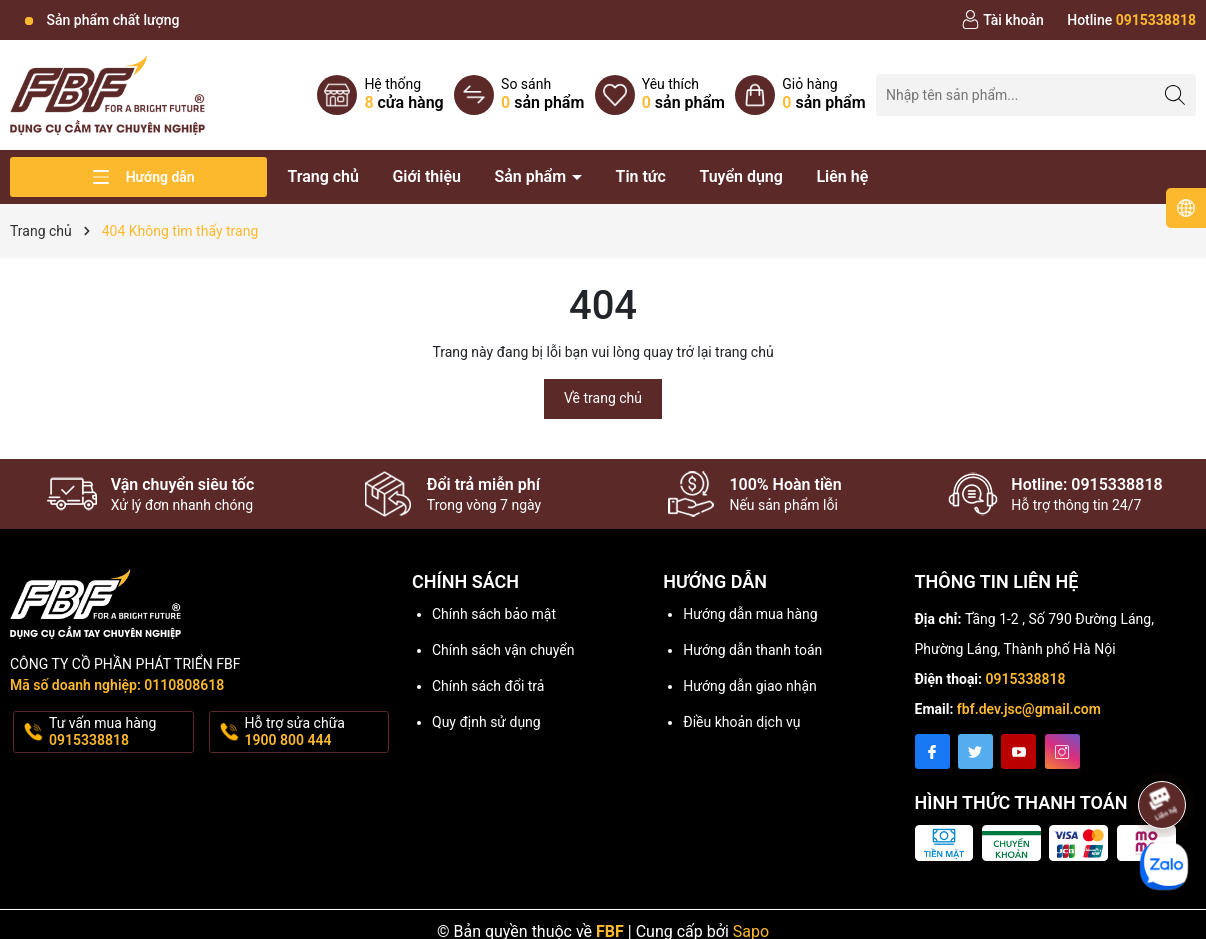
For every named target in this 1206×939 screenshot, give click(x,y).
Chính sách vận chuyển (503, 650)
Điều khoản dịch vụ (741, 722)
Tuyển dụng (741, 176)
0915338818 (1026, 679)
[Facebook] (932, 751)
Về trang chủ (603, 398)
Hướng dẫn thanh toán (752, 650)
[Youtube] (1018, 751)
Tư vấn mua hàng (119, 732)
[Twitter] (975, 751)
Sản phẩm (532, 176)
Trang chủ (323, 176)
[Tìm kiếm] (1175, 94)
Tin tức (641, 176)
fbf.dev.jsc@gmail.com (1029, 709)
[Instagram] (1062, 751)
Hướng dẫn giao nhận (750, 686)
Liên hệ (842, 176)
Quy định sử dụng (486, 722)
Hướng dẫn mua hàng (750, 614)
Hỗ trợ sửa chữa (315, 732)
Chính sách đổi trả (488, 686)
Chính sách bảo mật (494, 614)
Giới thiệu (426, 176)
